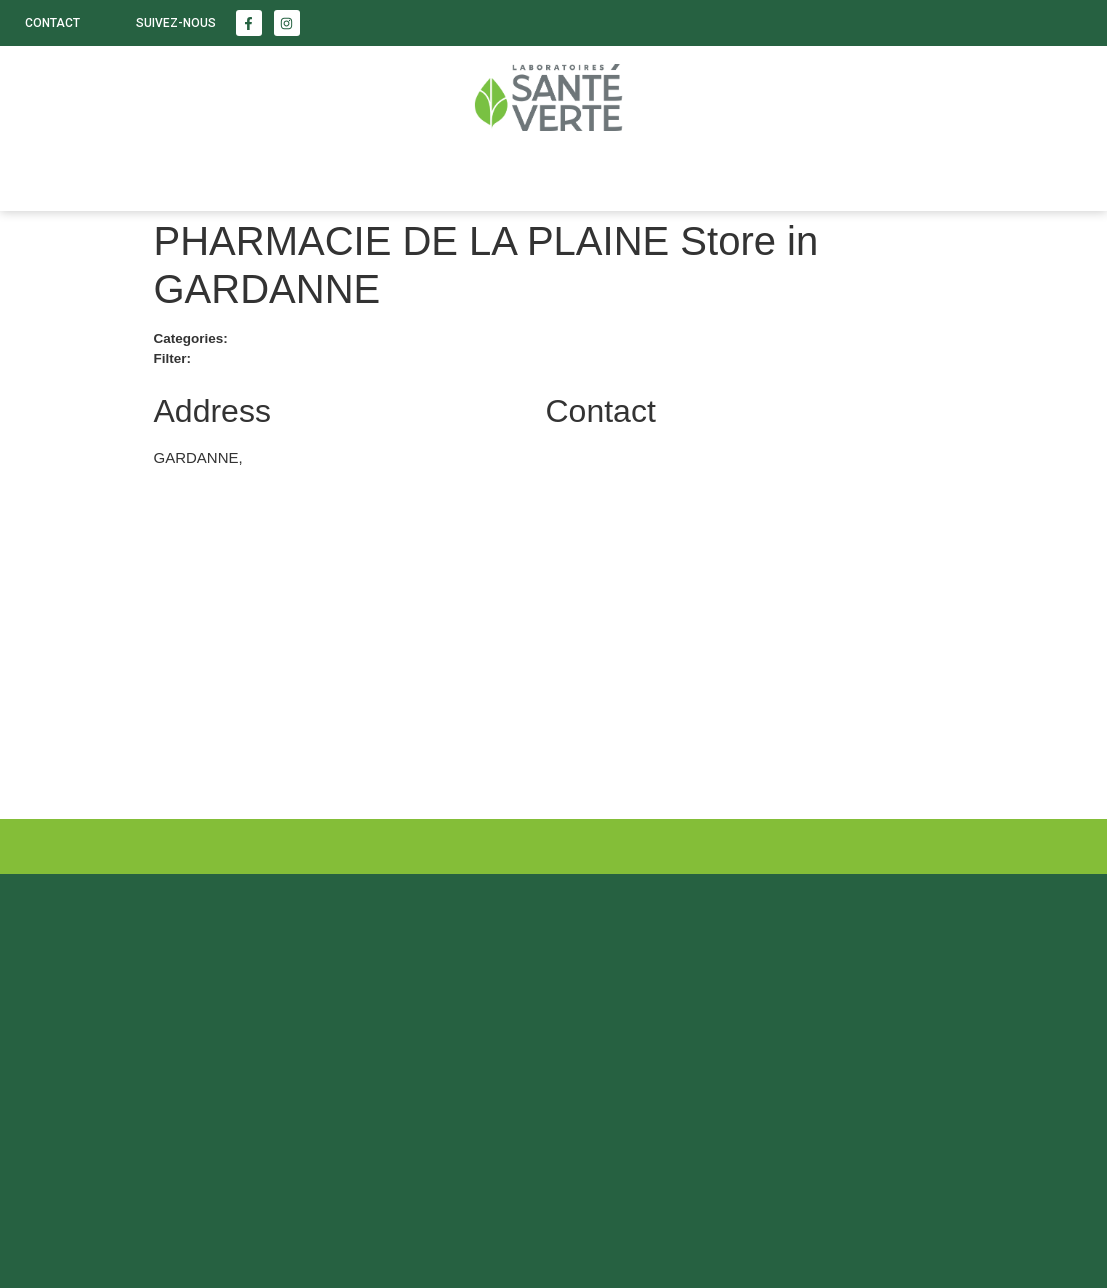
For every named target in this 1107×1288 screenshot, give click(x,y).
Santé (49, 176)
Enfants (272, 176)
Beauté (156, 176)
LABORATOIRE (410, 176)
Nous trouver (572, 176)
